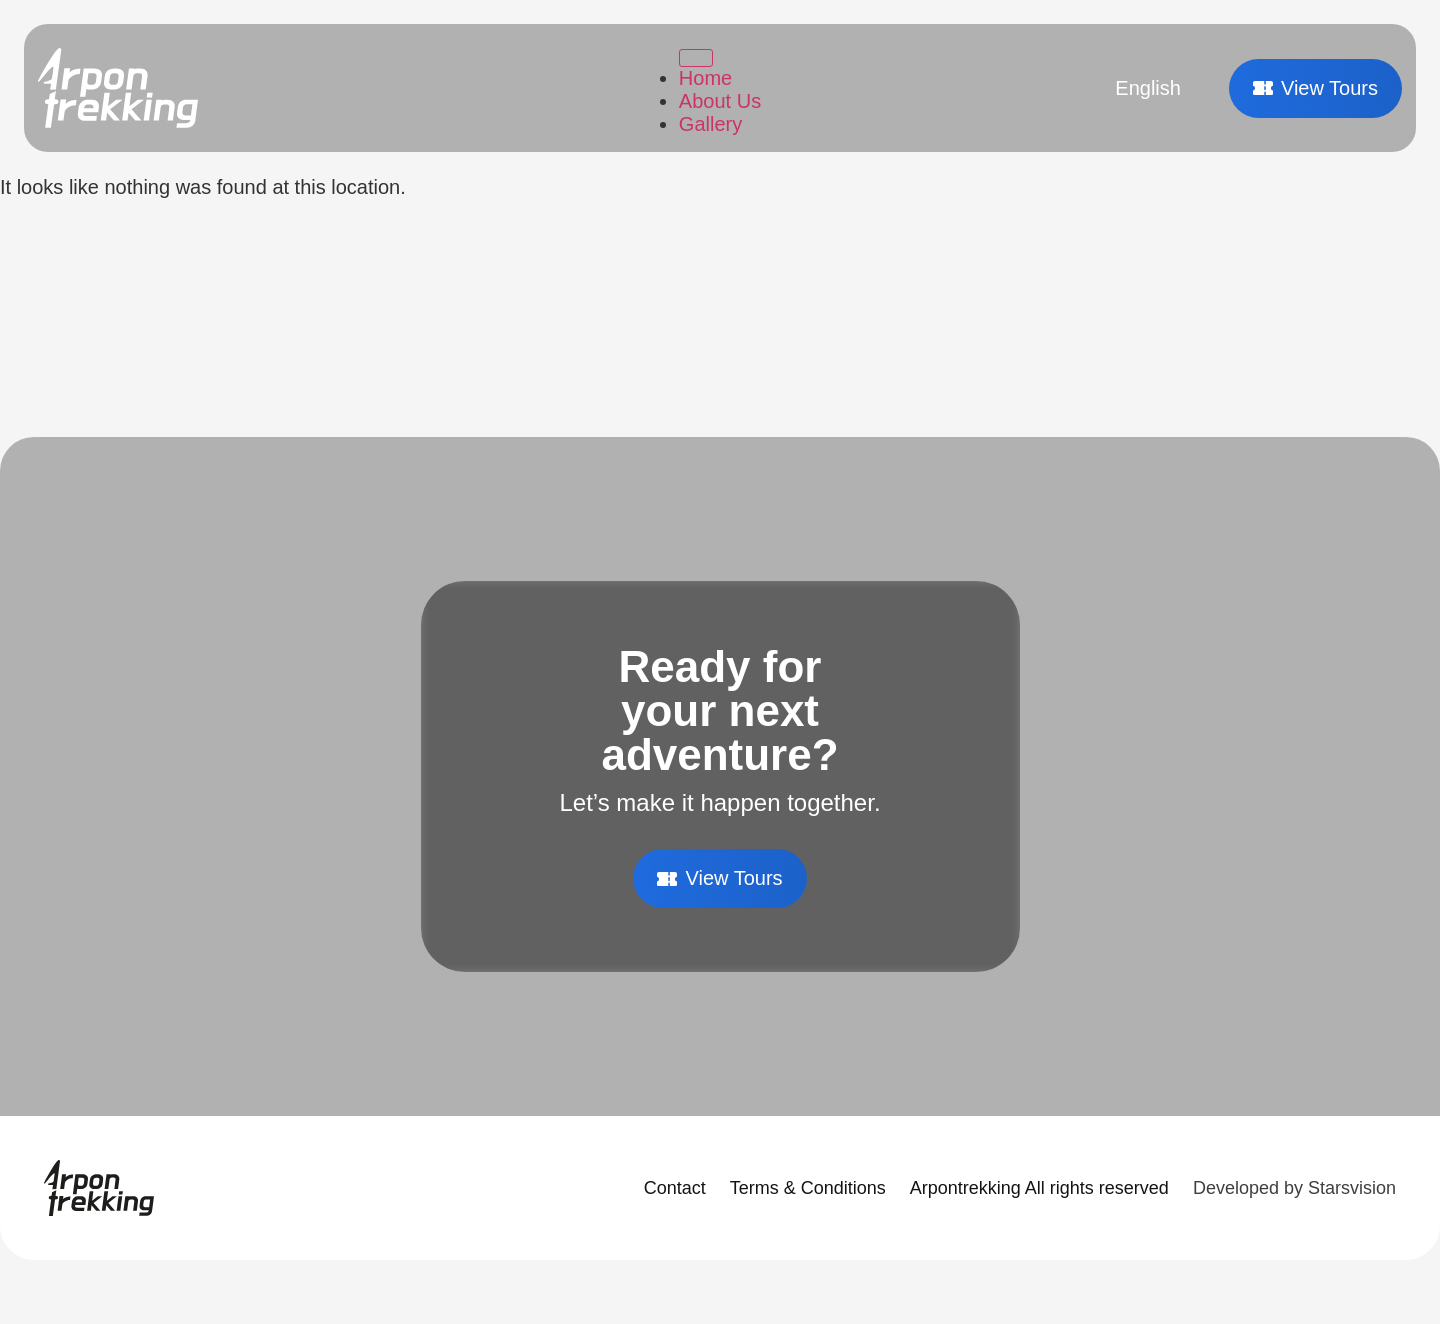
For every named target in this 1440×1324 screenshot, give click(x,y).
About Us (720, 101)
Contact (675, 1188)
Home (705, 78)
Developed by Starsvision (1294, 1188)
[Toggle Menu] (696, 58)
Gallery (710, 124)
